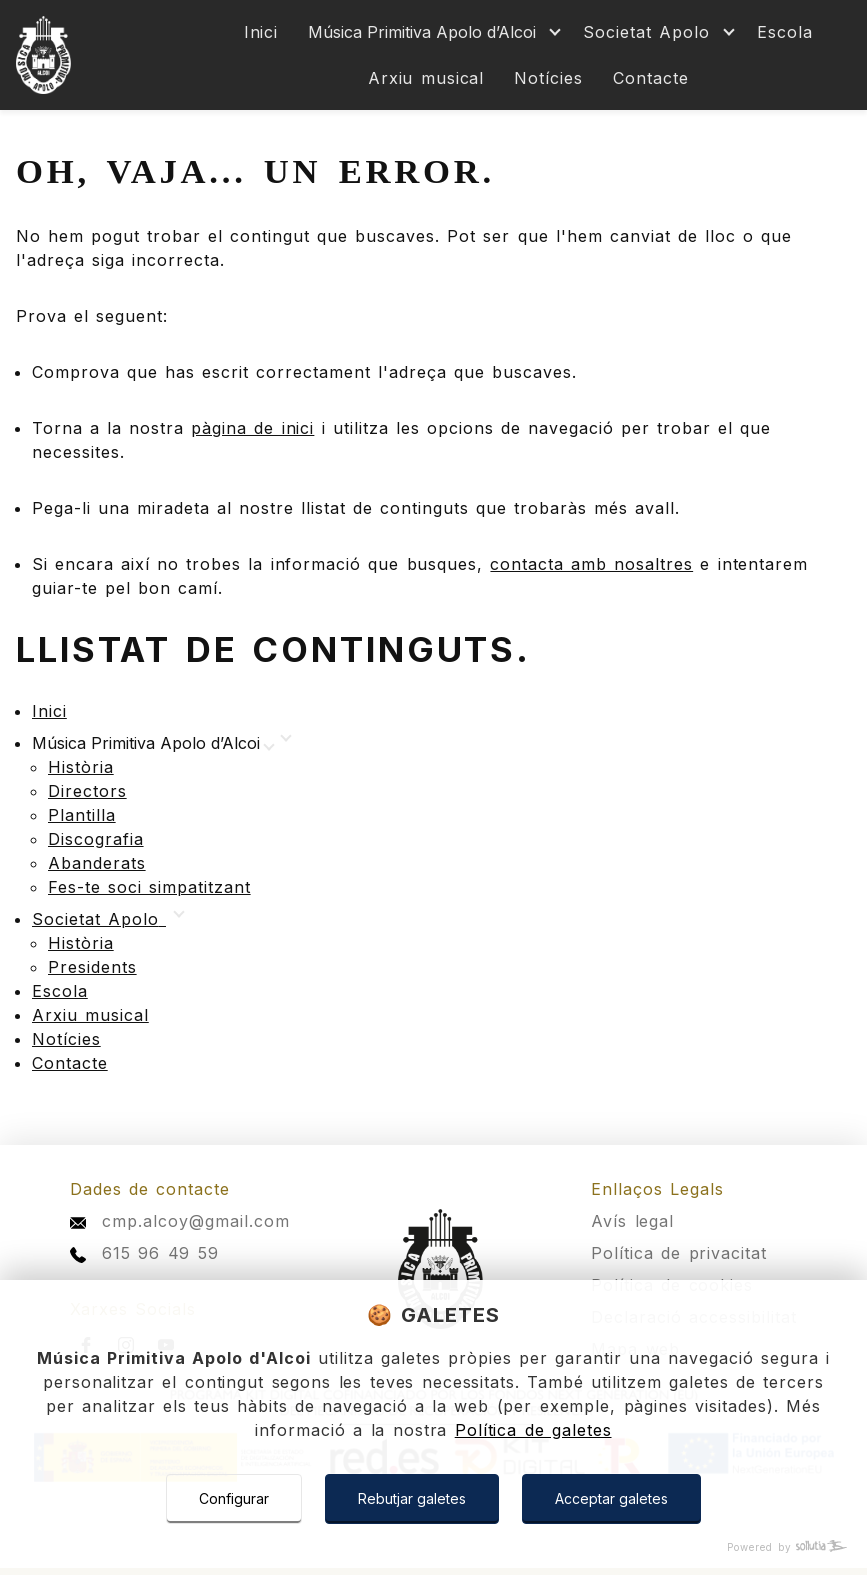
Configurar (234, 1498)
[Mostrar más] (430, 32)
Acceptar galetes (611, 1498)
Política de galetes (533, 1430)
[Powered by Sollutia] (433, 1547)
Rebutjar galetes (412, 1498)
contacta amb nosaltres (591, 564)
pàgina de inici (252, 428)
